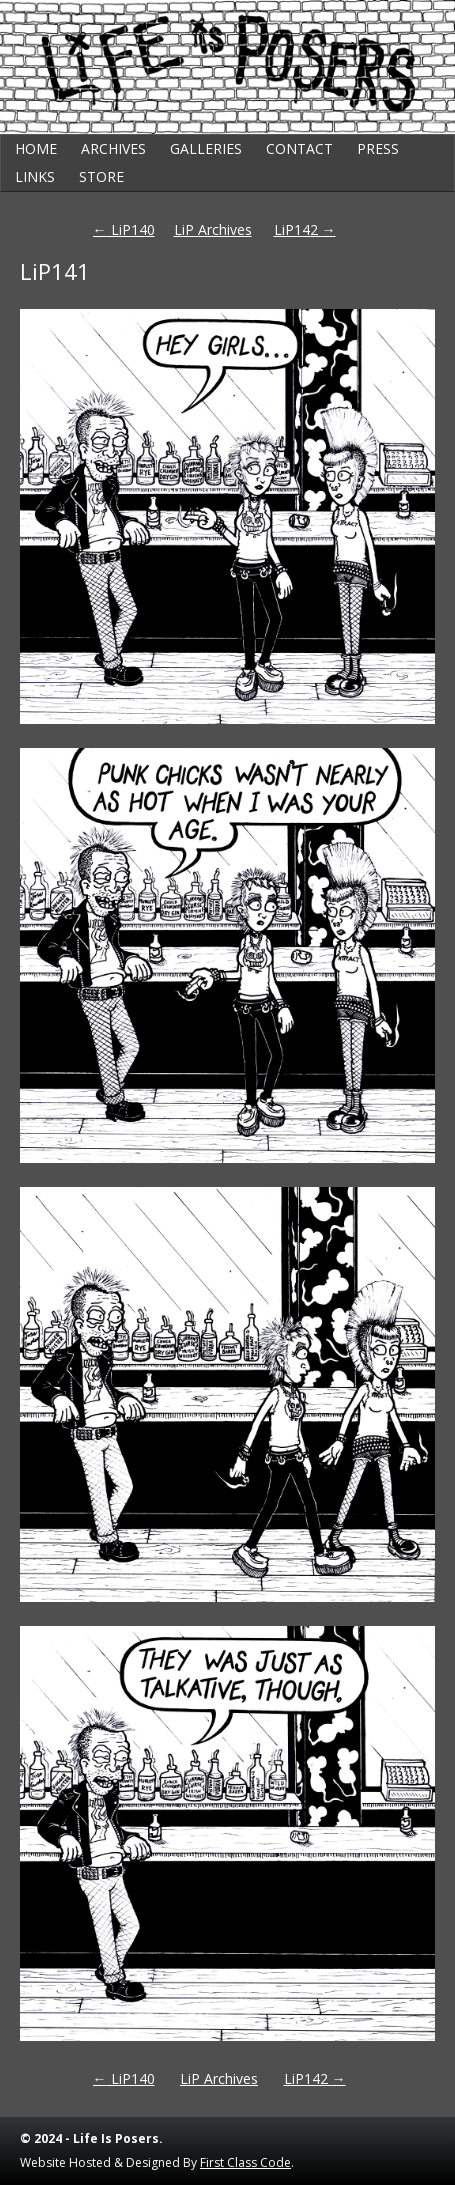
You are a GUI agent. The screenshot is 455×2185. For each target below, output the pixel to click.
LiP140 (124, 229)
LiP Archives (213, 229)
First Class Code (245, 2162)
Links (35, 176)
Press (378, 148)
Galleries (206, 148)
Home (36, 148)
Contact (299, 148)
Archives (113, 148)
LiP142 (305, 229)
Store (101, 176)
